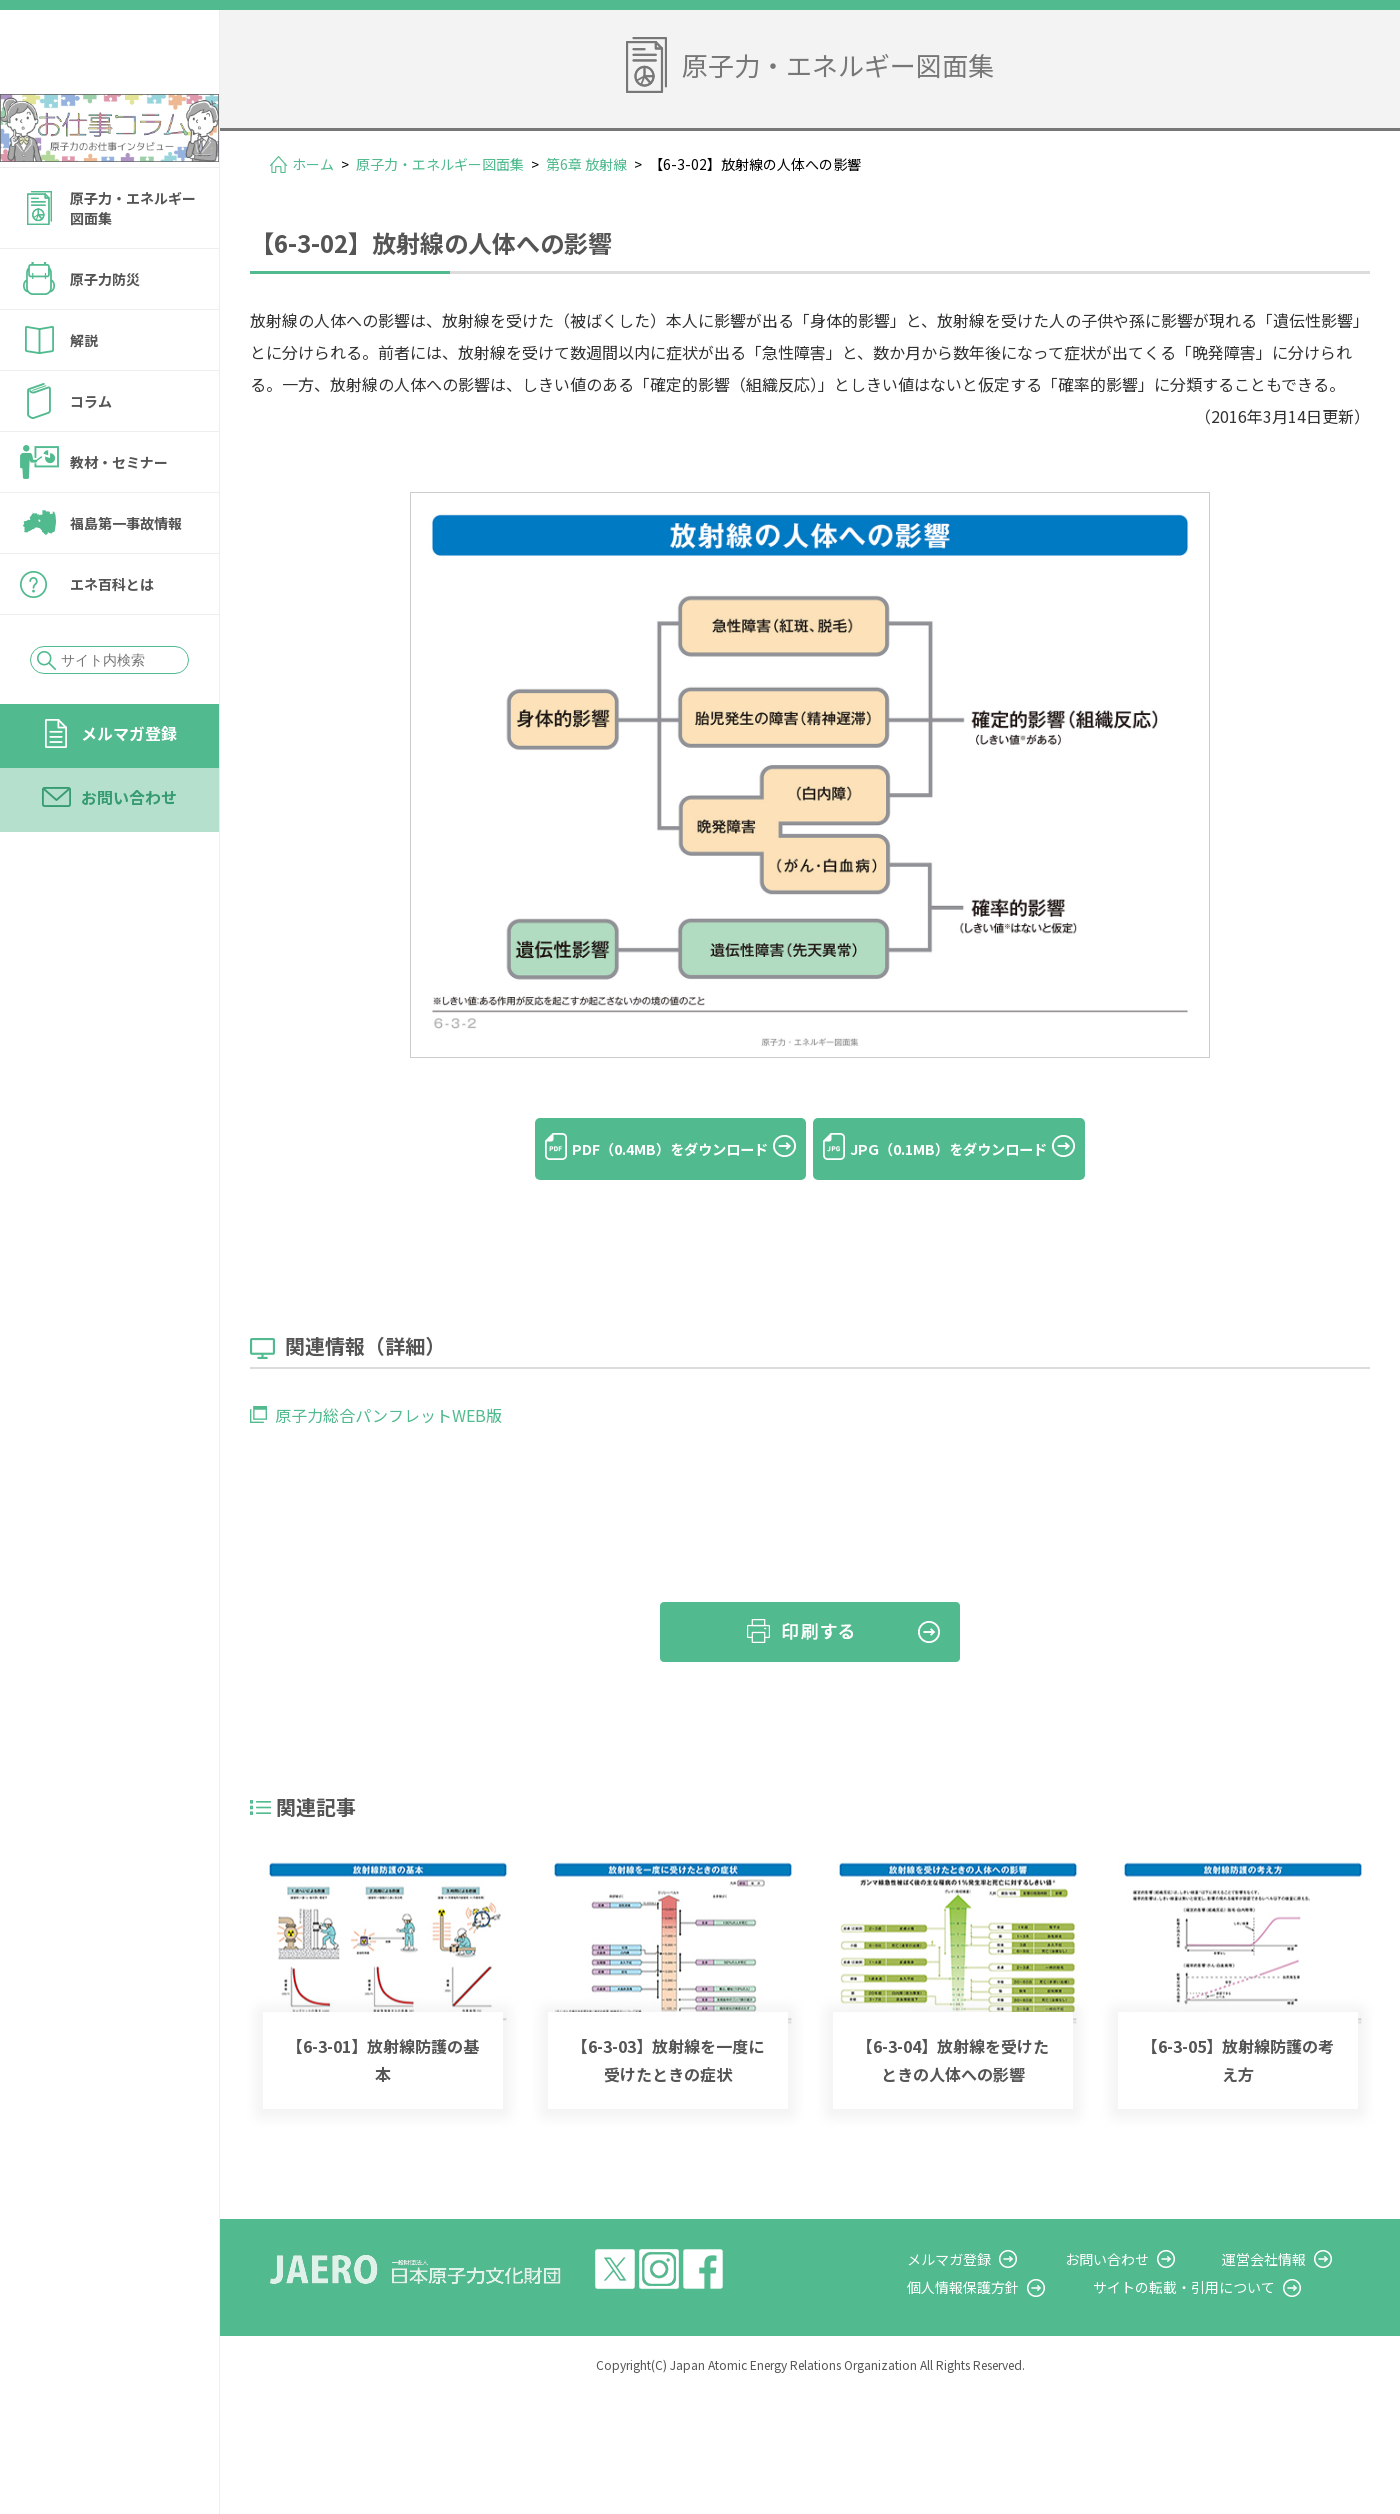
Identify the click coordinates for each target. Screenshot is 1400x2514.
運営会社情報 (1282, 2229)
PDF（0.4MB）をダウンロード (649, 1149)
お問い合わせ (129, 851)
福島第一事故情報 (126, 577)
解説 (84, 394)
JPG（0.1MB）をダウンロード (969, 1149)
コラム (91, 455)
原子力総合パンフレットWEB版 (388, 1385)
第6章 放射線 (586, 164)
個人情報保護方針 (1016, 2257)
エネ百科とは (112, 638)
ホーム (313, 164)
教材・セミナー (119, 516)
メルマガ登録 (129, 787)
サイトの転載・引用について (1219, 2257)
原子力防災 (105, 333)
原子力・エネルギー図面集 (133, 262)
